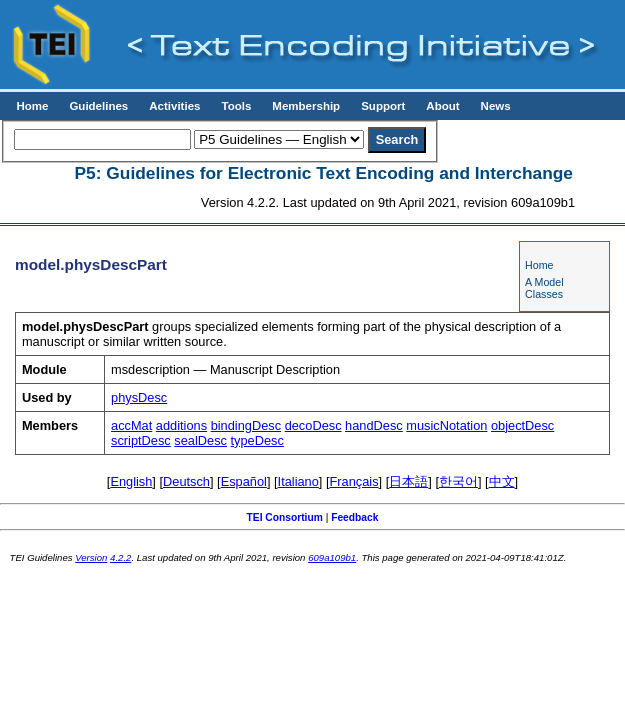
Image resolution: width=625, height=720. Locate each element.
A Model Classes (544, 288)
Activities (174, 106)
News (496, 106)
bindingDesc (246, 425)
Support (383, 106)
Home (32, 106)
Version (91, 557)
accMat (131, 425)
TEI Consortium (285, 517)
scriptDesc (141, 440)
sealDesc (200, 440)
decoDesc (313, 425)
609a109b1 (332, 557)
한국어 (458, 481)
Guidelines (98, 106)
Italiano (298, 481)
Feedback (354, 517)
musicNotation (446, 425)
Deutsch (186, 481)
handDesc (374, 425)
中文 (502, 481)
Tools (236, 106)
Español (244, 481)
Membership (306, 106)
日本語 (408, 481)
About (442, 106)
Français (354, 481)
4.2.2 (120, 557)
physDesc (139, 397)
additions (181, 425)
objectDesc (522, 425)
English (131, 481)
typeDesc (257, 440)
